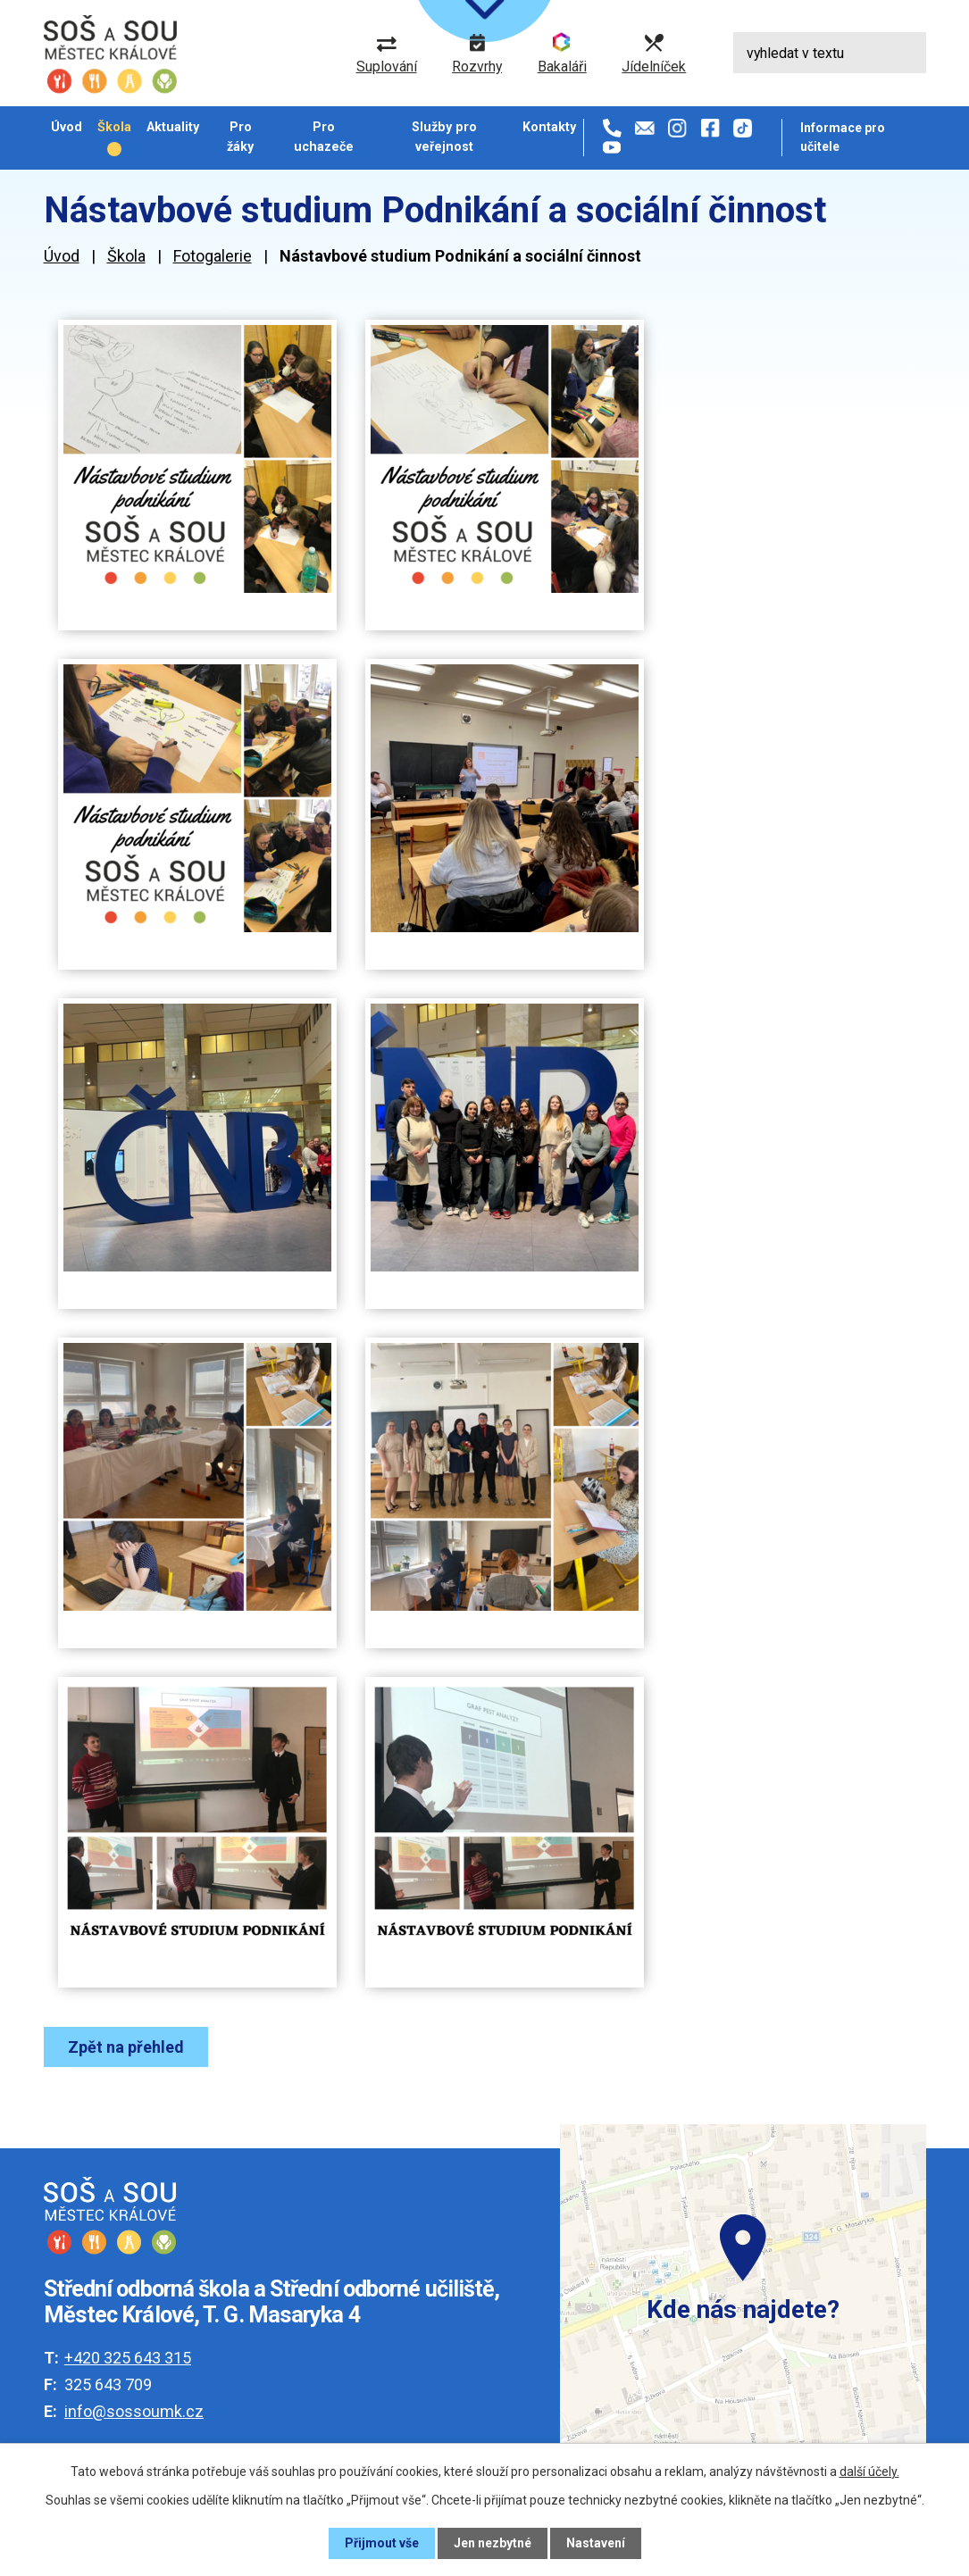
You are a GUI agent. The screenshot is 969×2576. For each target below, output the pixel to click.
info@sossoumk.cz (134, 2411)
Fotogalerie (212, 255)
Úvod (66, 127)
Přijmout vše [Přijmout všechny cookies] (382, 2543)
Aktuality (172, 127)
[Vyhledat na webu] (829, 52)
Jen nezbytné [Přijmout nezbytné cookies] (492, 2543)
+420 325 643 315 (127, 2357)
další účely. (869, 2471)
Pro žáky (240, 136)
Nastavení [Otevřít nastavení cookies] (595, 2543)
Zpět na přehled (126, 2047)
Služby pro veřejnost (444, 136)
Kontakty (549, 127)
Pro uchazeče (324, 136)
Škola (114, 127)
